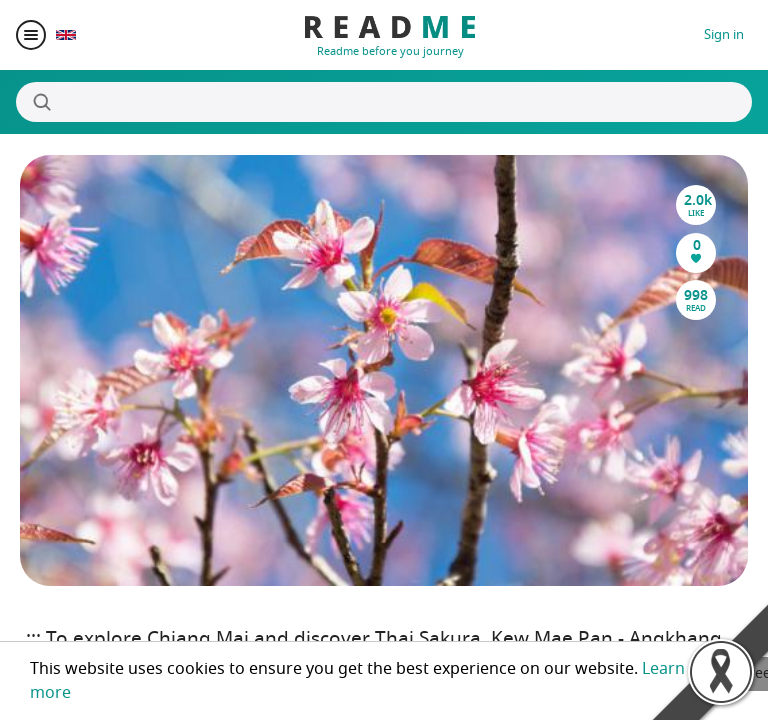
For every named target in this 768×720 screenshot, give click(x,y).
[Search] (384, 102)
